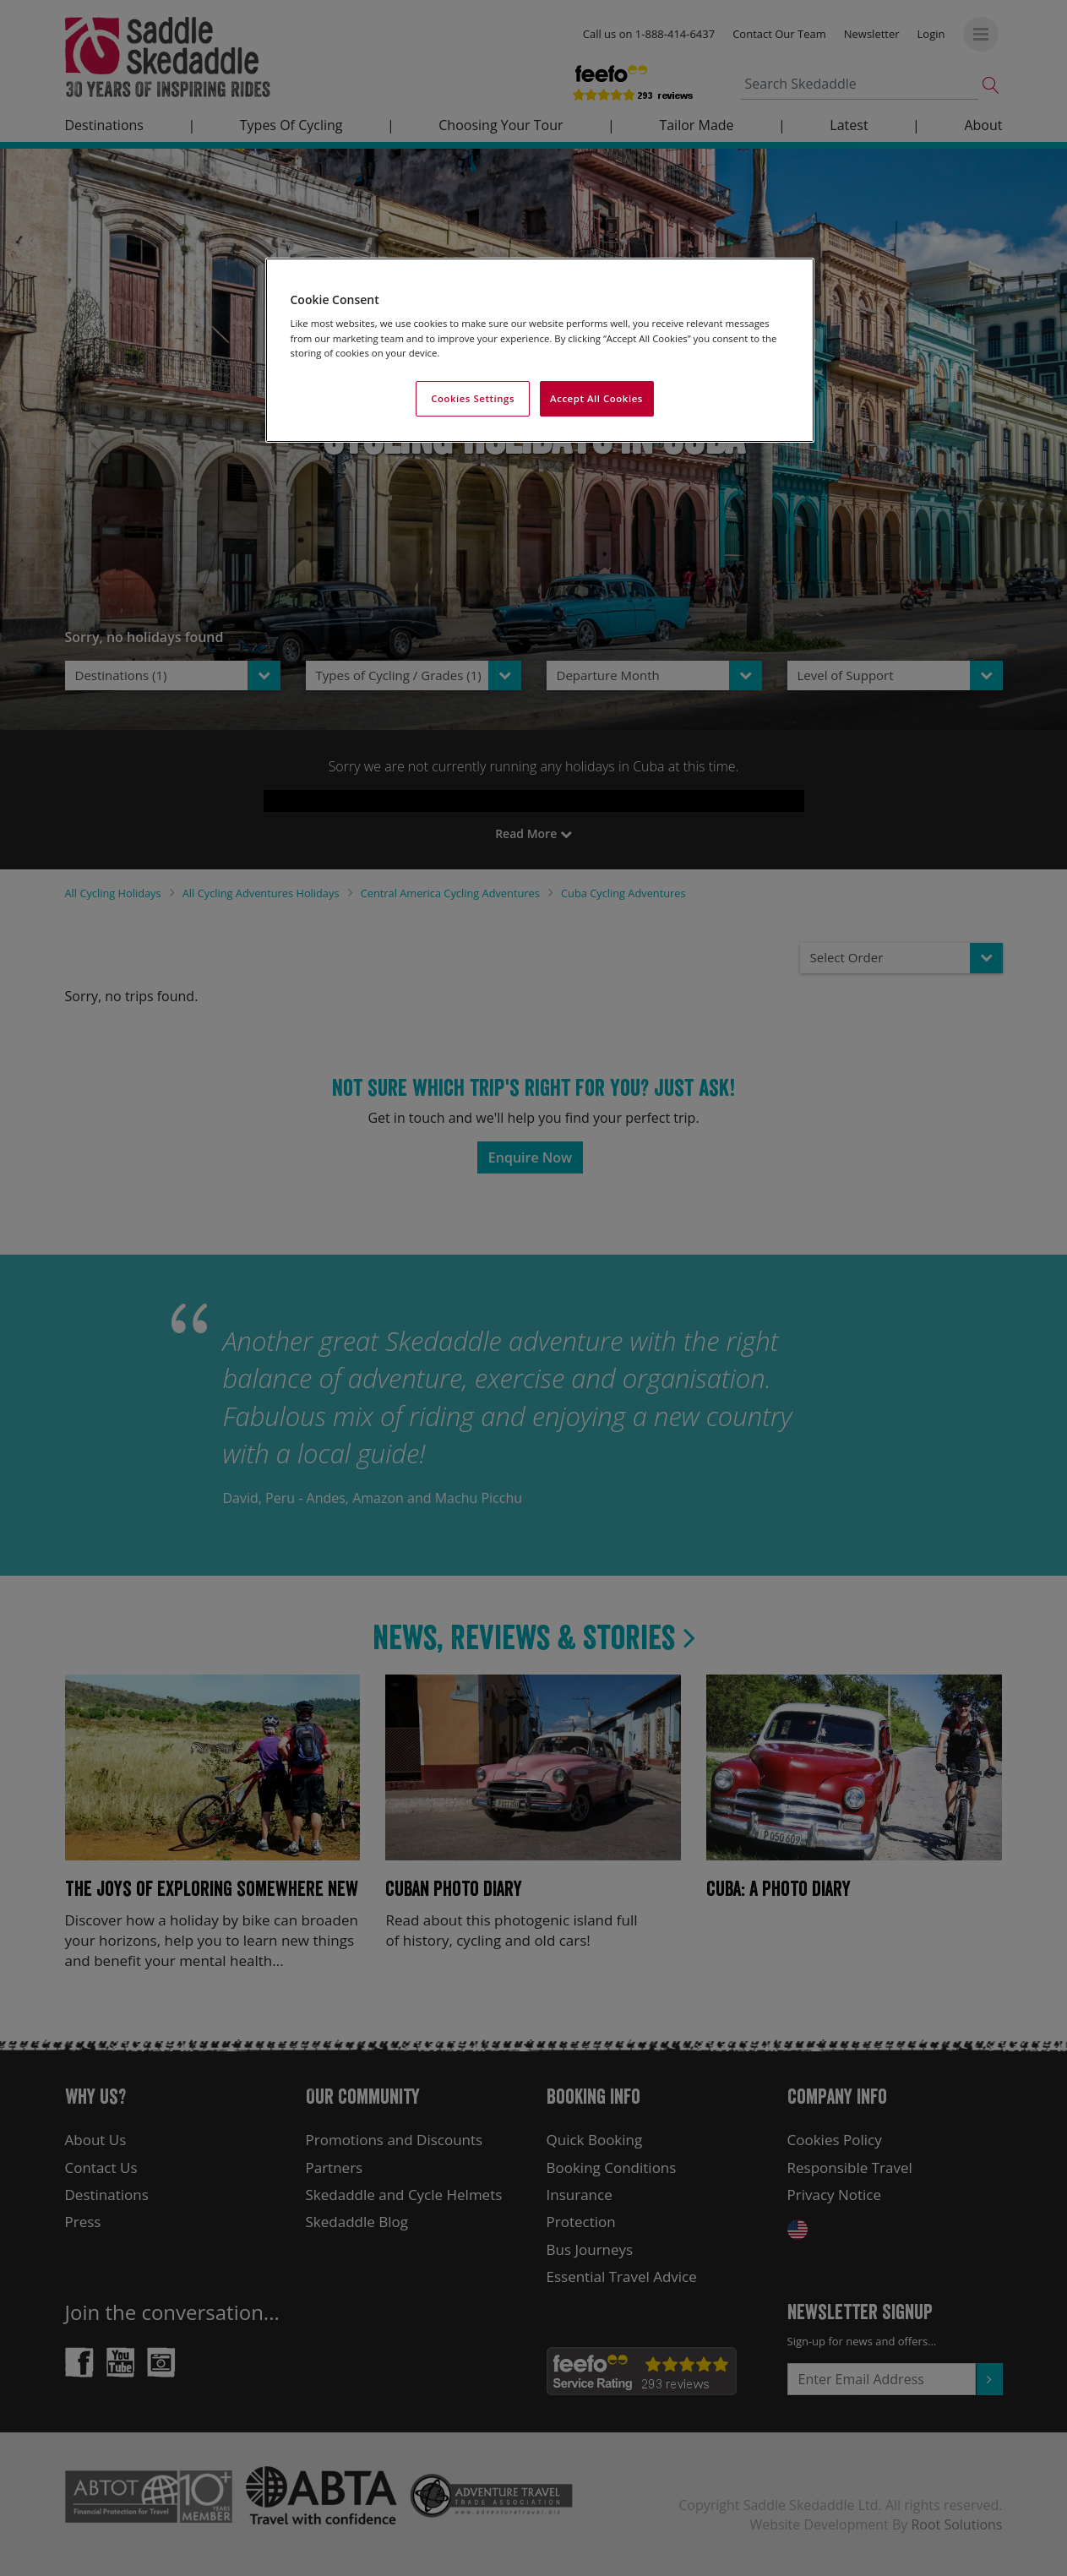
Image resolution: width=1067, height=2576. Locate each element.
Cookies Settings (472, 398)
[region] (539, 350)
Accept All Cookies (596, 398)
